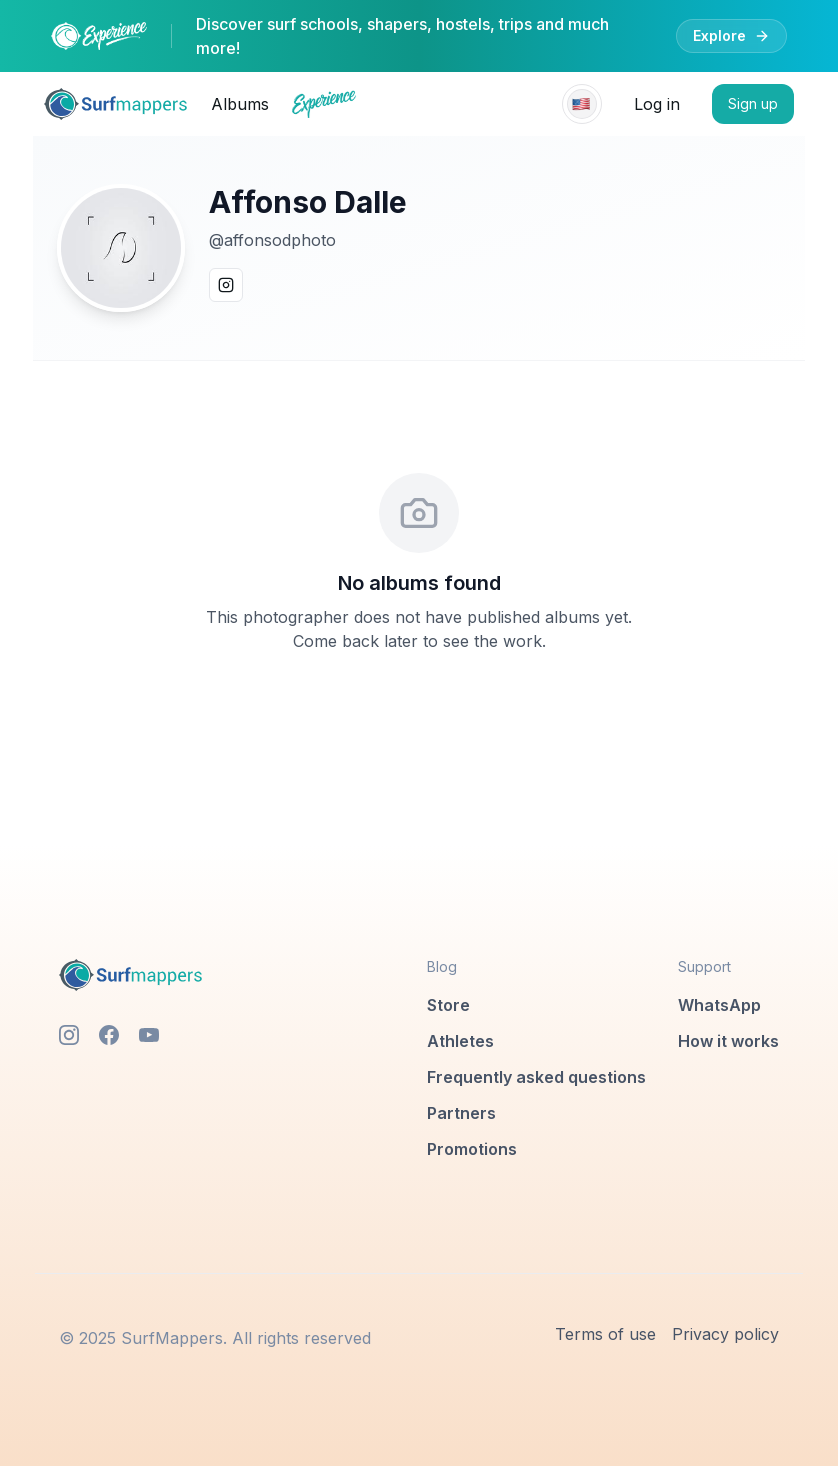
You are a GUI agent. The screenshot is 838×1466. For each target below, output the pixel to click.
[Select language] (582, 104)
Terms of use (605, 1334)
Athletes (460, 1041)
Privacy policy (725, 1334)
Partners (461, 1113)
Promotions (472, 1149)
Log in (657, 104)
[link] (115, 104)
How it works (728, 1041)
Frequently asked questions (536, 1077)
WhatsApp (719, 1005)
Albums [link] (240, 104)
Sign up (753, 103)
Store (448, 1005)
